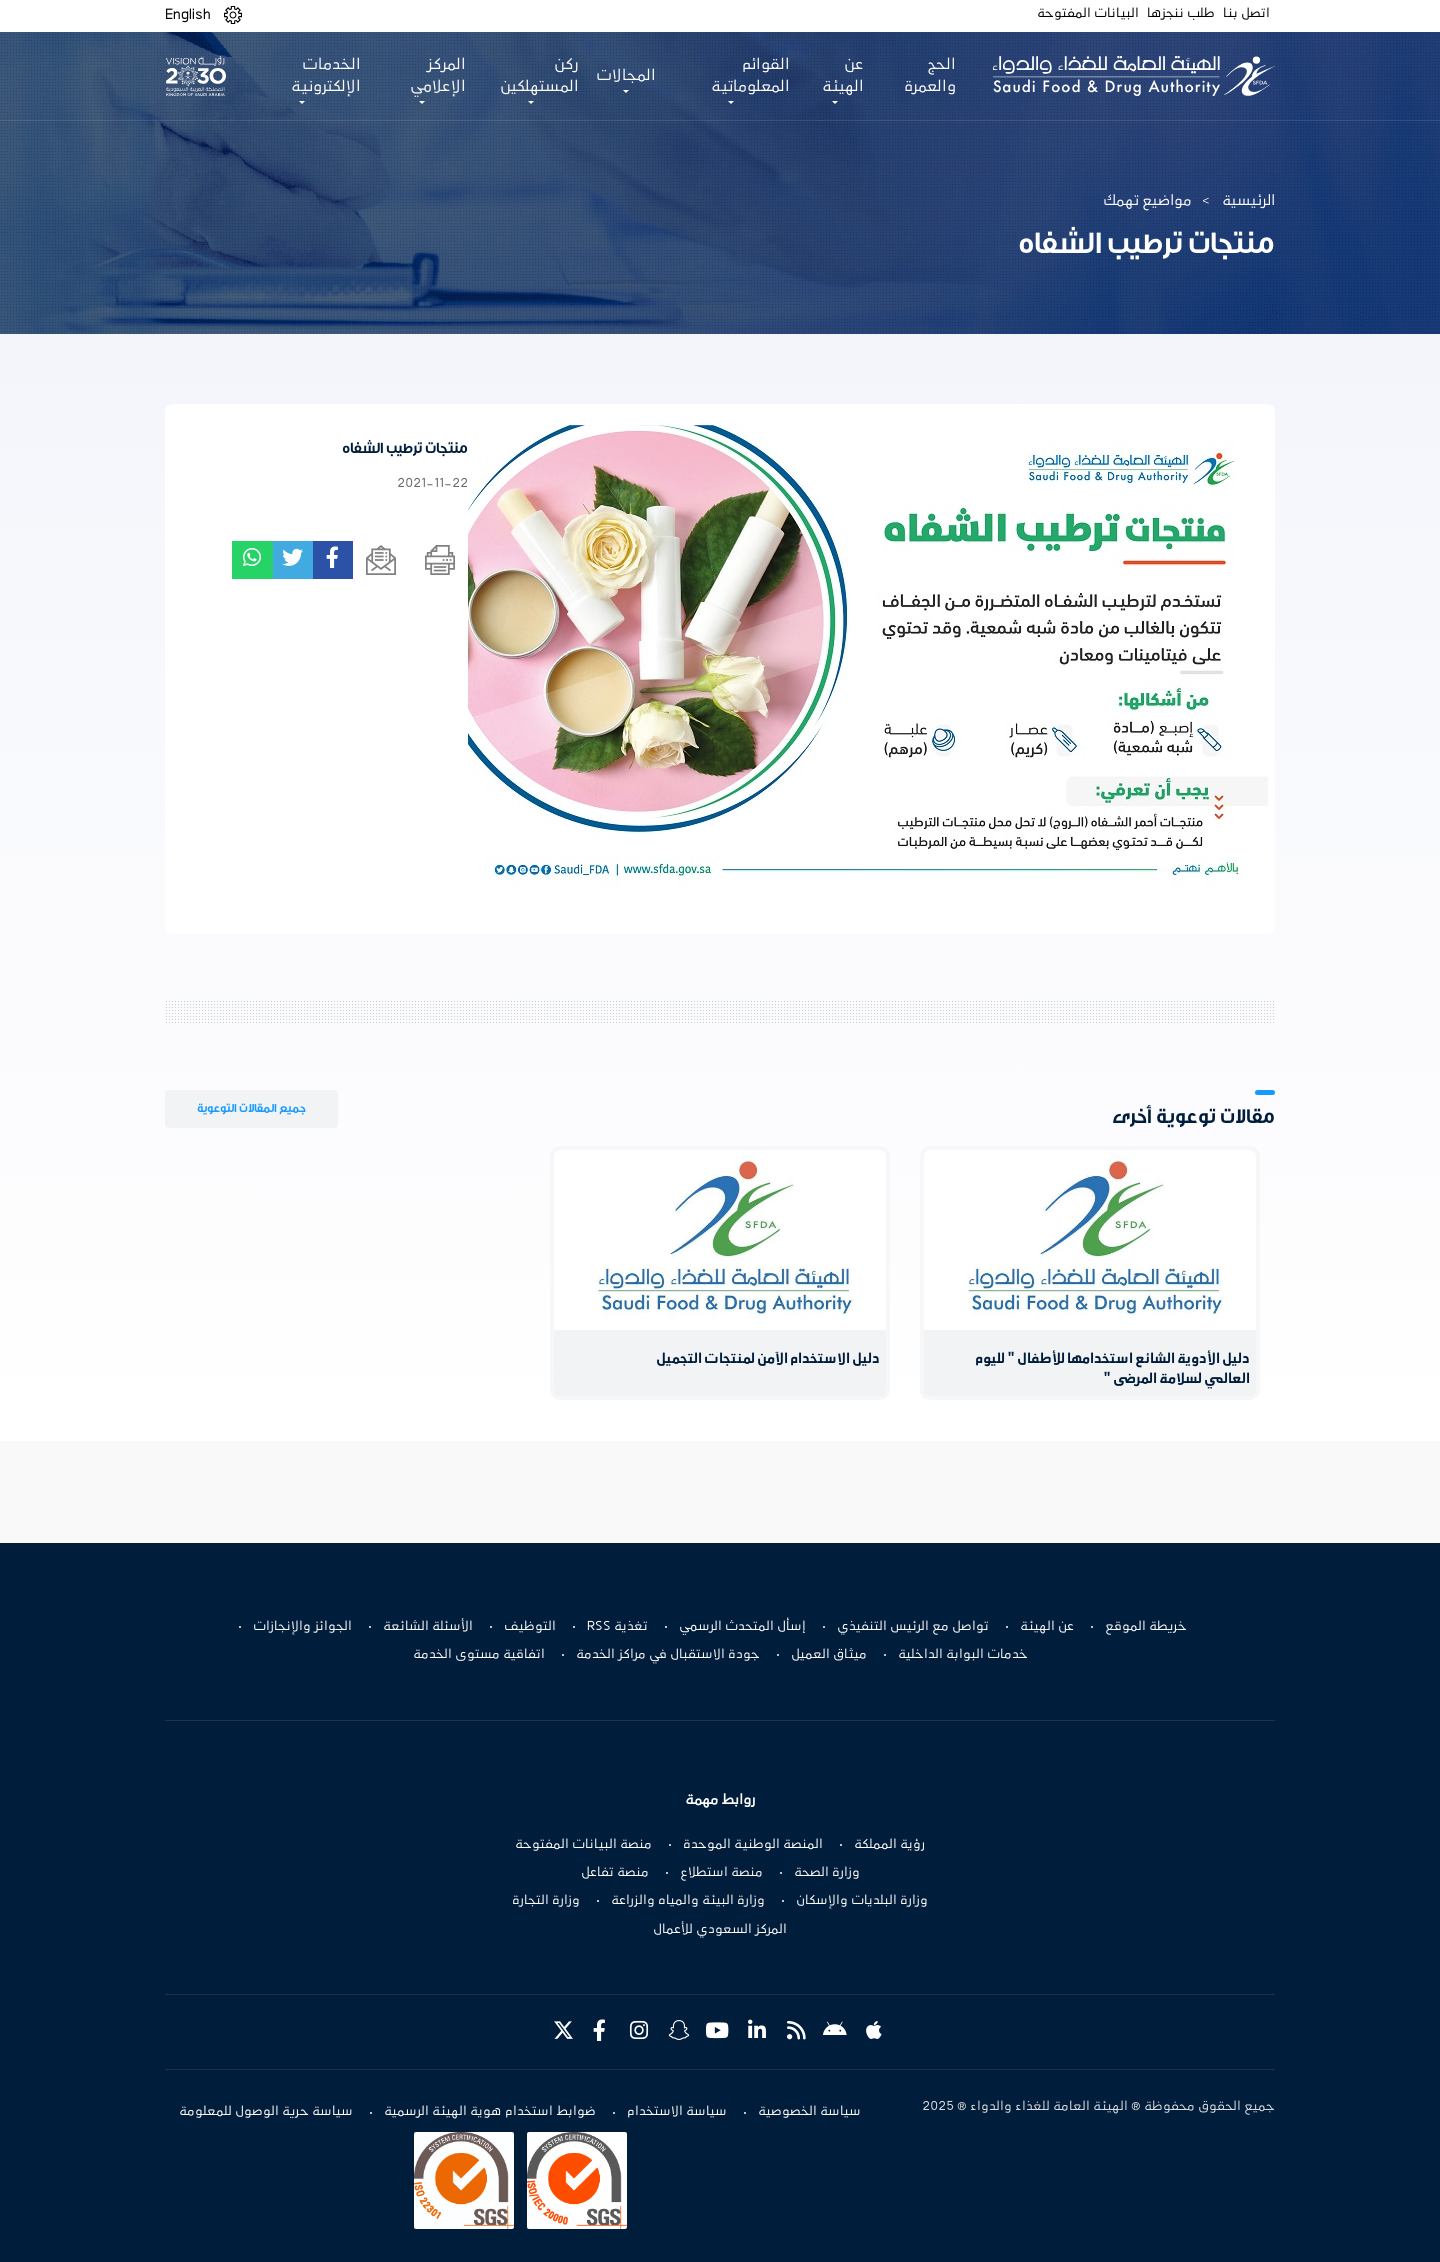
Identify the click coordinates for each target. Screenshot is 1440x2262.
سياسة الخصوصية (809, 2112)
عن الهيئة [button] (843, 76)
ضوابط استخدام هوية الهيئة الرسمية (490, 2112)
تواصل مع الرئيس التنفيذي (913, 1627)
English (188, 15)
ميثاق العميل (829, 1655)
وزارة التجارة (546, 1901)
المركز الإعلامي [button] (438, 76)
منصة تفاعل (615, 1873)
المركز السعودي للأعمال (720, 1930)
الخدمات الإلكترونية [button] (326, 76)
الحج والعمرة (930, 76)
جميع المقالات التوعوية (251, 1108)
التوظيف (530, 1627)
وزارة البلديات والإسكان (862, 1901)
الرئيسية (1248, 201)
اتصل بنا (1246, 14)
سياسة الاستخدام (677, 2112)
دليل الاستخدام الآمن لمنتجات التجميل (768, 1359)
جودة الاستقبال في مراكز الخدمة (668, 1655)
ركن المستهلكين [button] (539, 76)
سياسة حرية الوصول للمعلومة (266, 2112)
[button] (233, 15)
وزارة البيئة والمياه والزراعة (688, 1901)
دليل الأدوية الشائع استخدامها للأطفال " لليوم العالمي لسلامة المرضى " (1112, 1369)
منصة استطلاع (721, 1873)
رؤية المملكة (889, 1845)
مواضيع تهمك (1147, 201)
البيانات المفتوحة (1088, 14)
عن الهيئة (1047, 1627)
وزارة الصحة (827, 1873)
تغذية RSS (617, 1627)
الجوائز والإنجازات (302, 1627)
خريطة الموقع (1146, 1627)
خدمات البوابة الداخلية (963, 1655)
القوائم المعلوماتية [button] (750, 76)
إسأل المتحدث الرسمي (742, 1627)
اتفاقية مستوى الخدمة (479, 1655)
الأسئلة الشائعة (428, 1627)
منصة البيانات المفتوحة (583, 1845)
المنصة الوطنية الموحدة (753, 1845)
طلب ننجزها (1181, 14)
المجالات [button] (626, 76)
